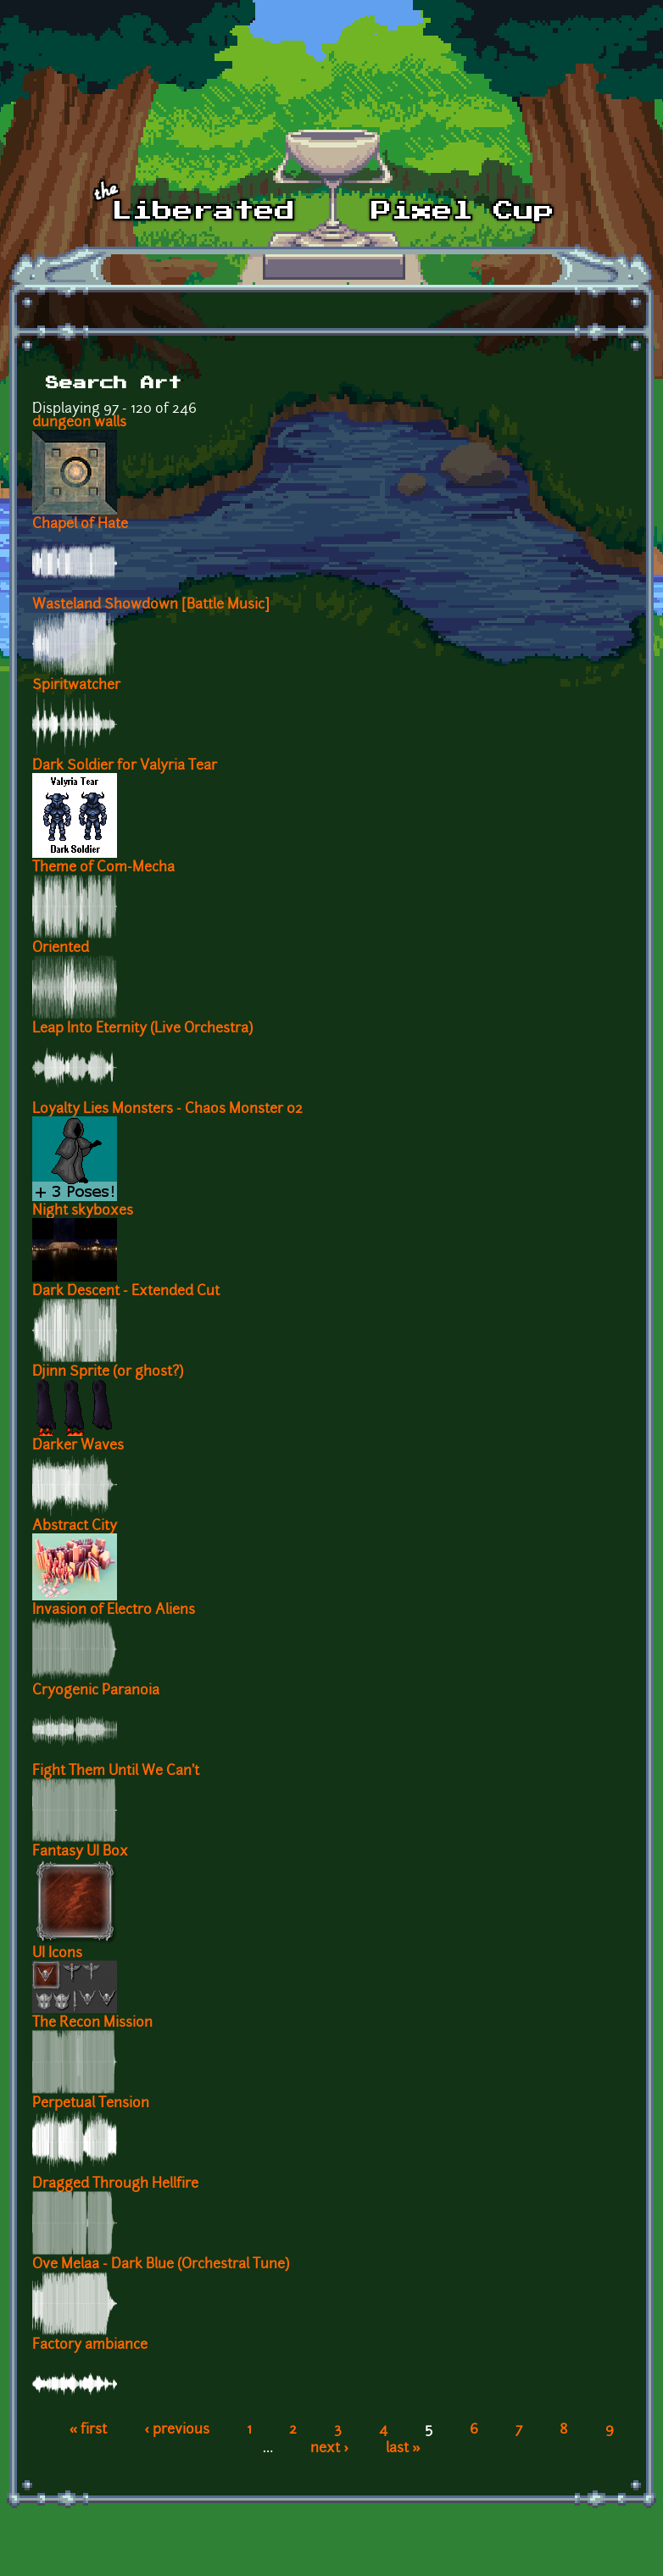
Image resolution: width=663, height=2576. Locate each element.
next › (329, 2449)
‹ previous (176, 2430)
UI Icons (57, 1954)
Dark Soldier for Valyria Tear (124, 766)
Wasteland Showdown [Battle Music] (151, 605)
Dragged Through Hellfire (115, 2184)
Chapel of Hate (80, 524)
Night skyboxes (82, 1211)
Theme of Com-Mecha (103, 868)
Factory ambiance (90, 2345)
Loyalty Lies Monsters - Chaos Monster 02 (167, 1109)
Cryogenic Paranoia (95, 1691)
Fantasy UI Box (80, 1852)
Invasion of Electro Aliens (113, 1610)
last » (403, 2449)
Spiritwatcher (76, 686)
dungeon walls (79, 423)
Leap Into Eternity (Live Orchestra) (142, 1029)
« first (89, 2430)
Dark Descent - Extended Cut (126, 1292)
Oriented (60, 948)
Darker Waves (78, 1446)
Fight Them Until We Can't (115, 1771)
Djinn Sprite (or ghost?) (107, 1372)
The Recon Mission (92, 2023)
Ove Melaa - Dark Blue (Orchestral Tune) (160, 2265)
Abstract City (74, 1526)
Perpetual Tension (90, 2104)
